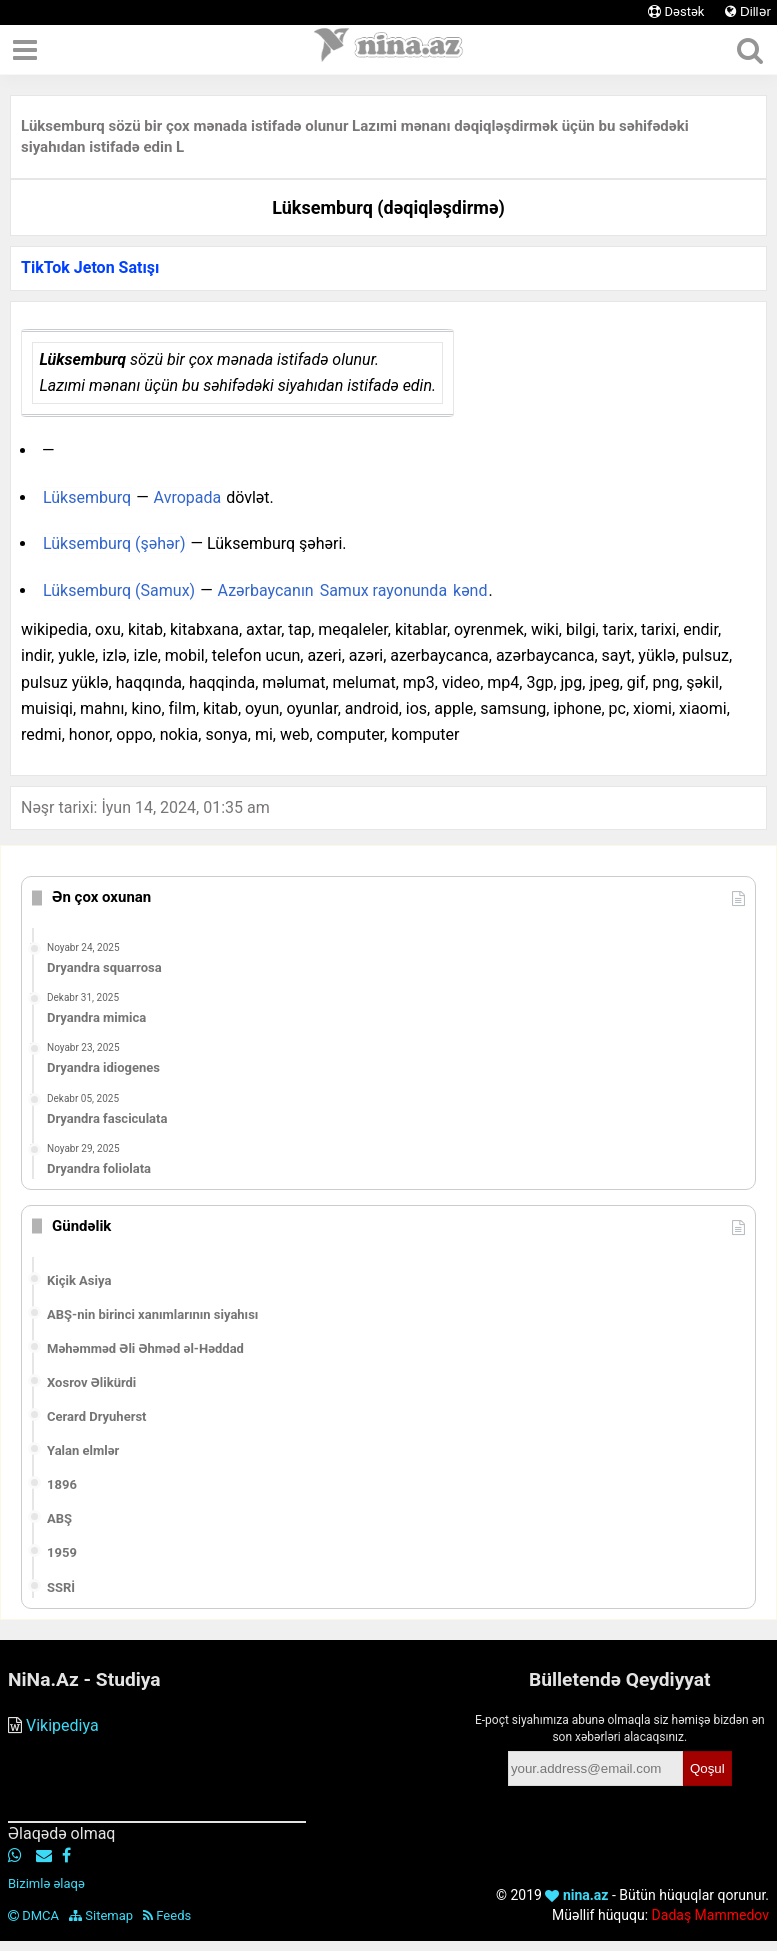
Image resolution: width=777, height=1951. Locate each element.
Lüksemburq (87, 497)
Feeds (167, 1915)
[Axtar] (749, 50)
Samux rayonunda (383, 590)
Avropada (188, 497)
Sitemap (101, 1915)
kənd (470, 590)
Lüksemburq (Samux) (119, 590)
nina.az (576, 1895)
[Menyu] (25, 50)
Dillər (748, 11)
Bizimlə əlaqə (46, 1883)
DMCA (33, 1915)
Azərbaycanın (266, 590)
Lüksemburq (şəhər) (114, 543)
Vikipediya (62, 1725)
